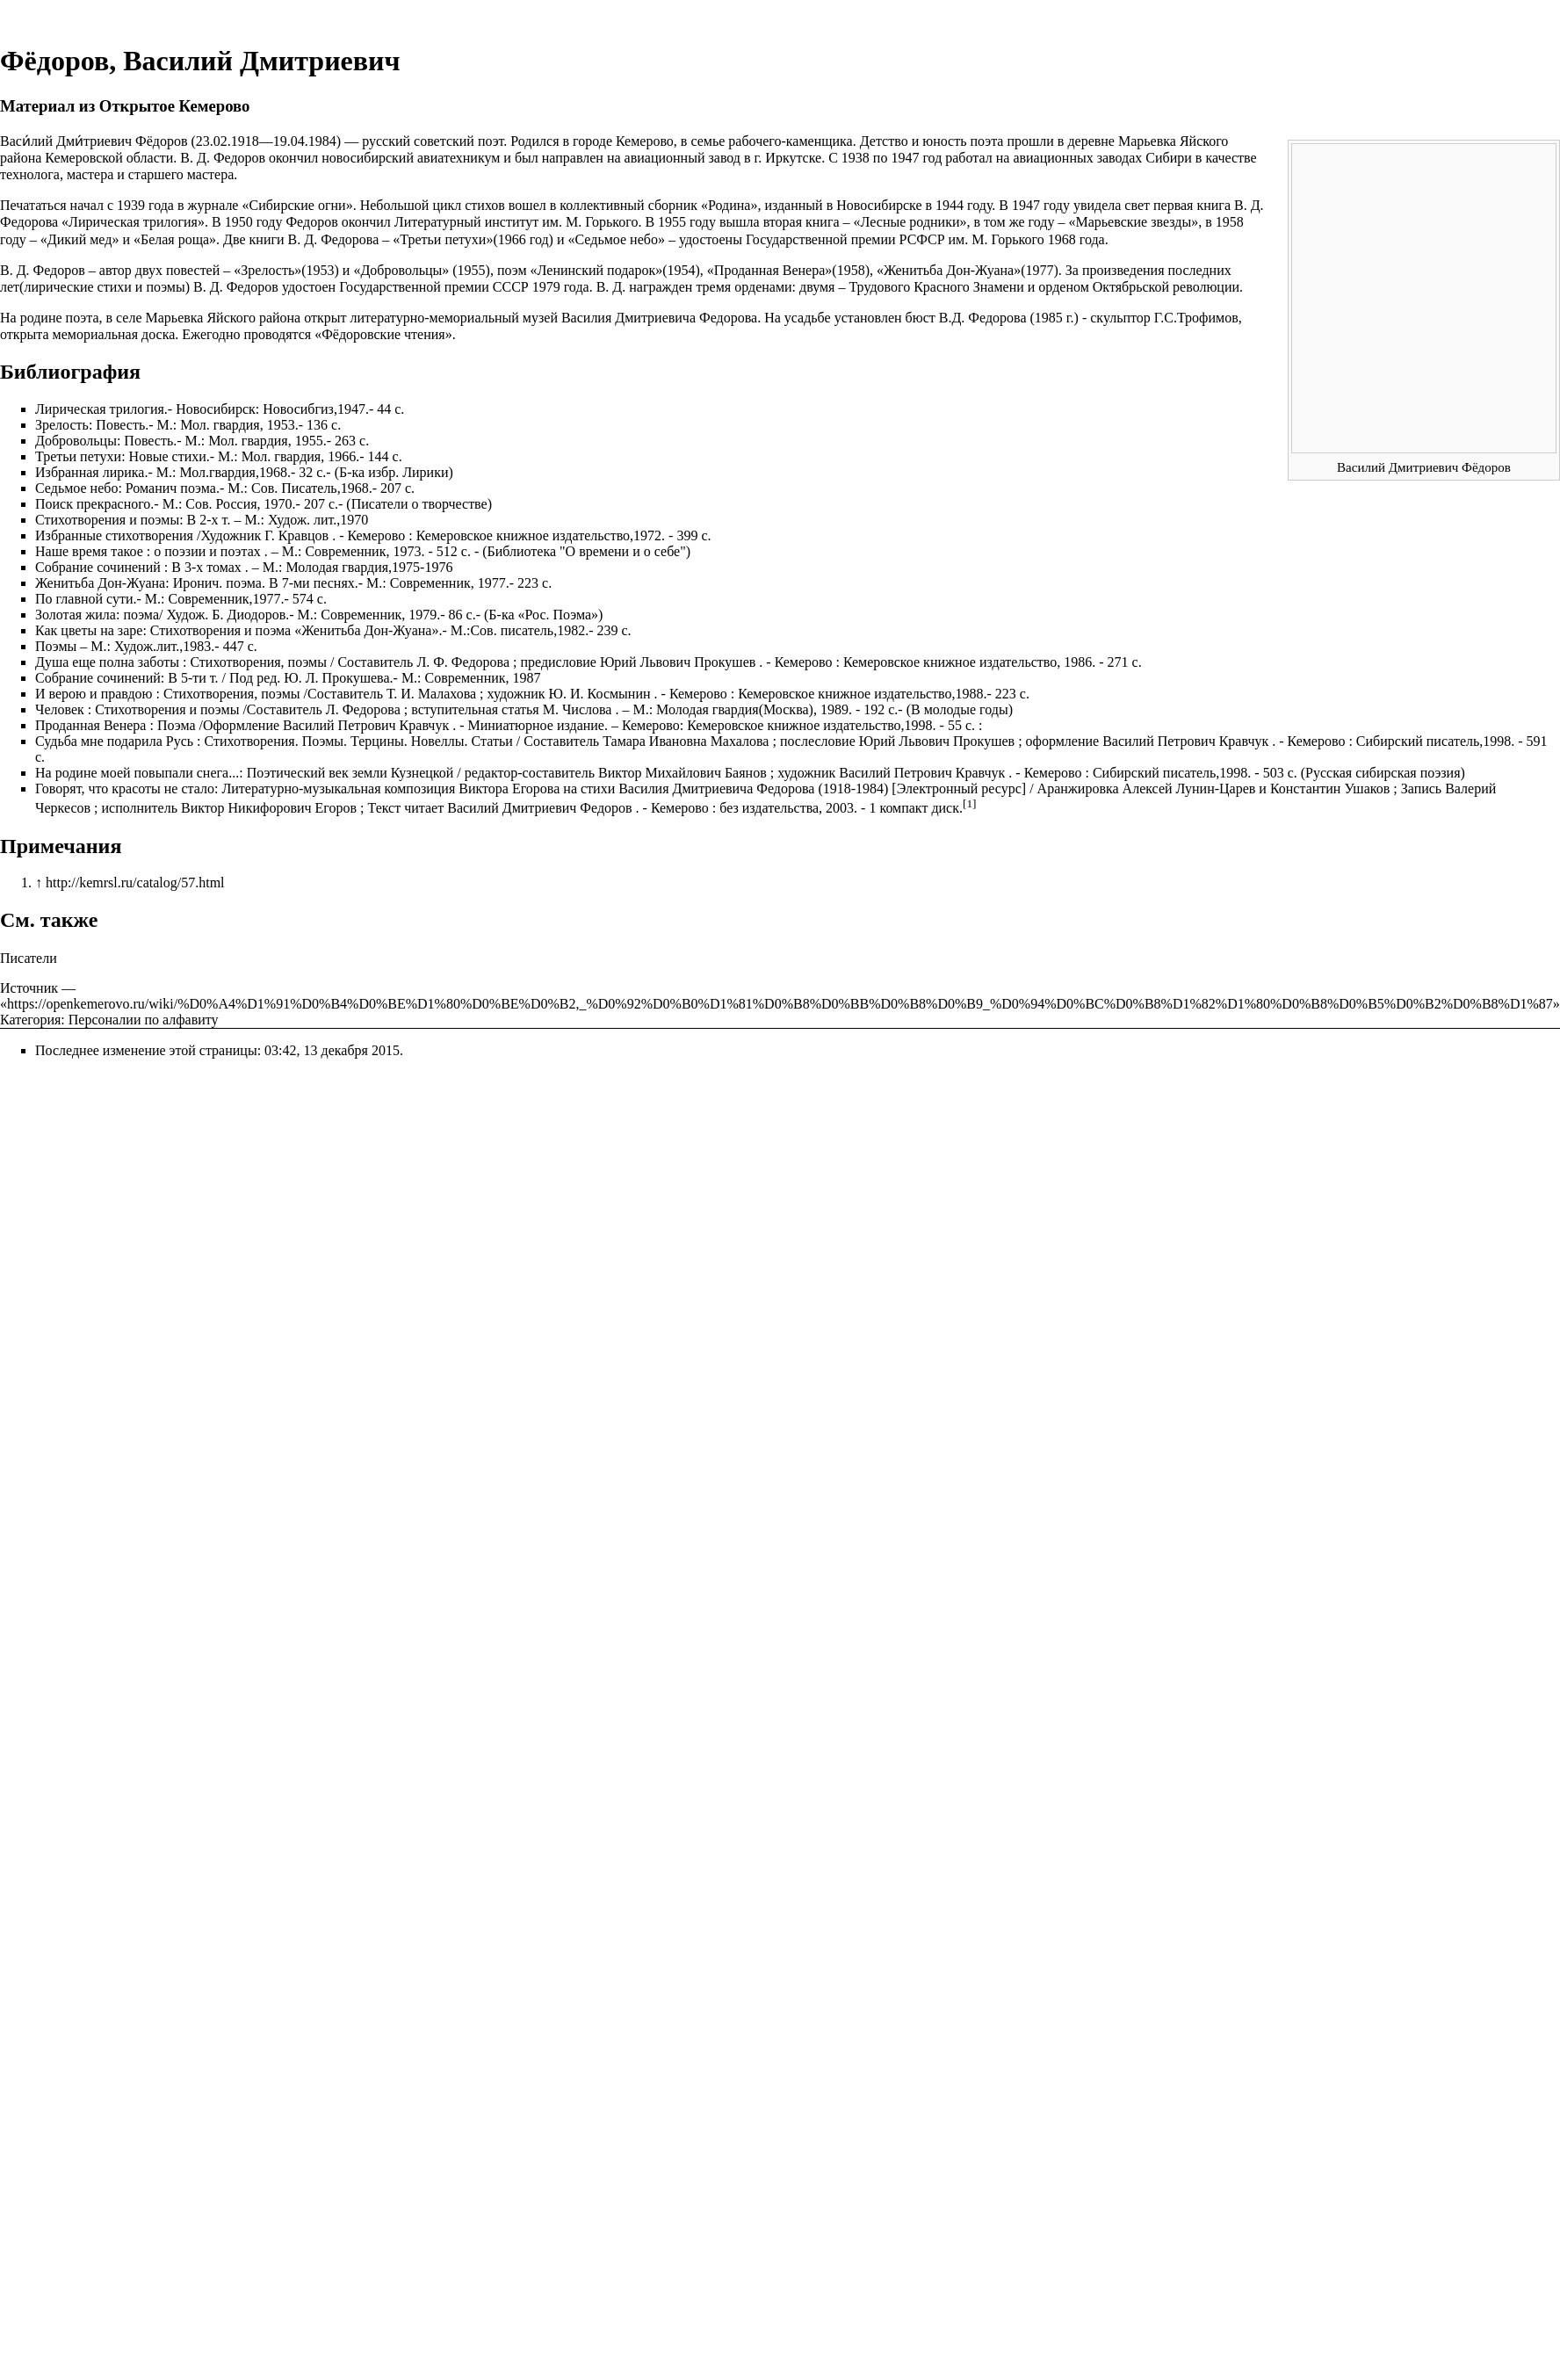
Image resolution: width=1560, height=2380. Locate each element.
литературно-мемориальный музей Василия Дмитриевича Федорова (554, 317)
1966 (512, 239)
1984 (322, 141)
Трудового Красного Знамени (936, 286)
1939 (131, 205)
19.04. (290, 141)
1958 (1230, 221)
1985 (1049, 317)
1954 (682, 270)
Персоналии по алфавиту (144, 1019)
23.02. (213, 141)
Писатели (28, 958)
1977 (1040, 270)
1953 (321, 270)
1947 (905, 157)
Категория (30, 1019)
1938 (855, 157)
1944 (949, 205)
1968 (1062, 239)
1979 (546, 286)
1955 (672, 221)
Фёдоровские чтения (383, 334)
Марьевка (1147, 141)
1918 (245, 141)
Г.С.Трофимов (1196, 317)
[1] (970, 803)
